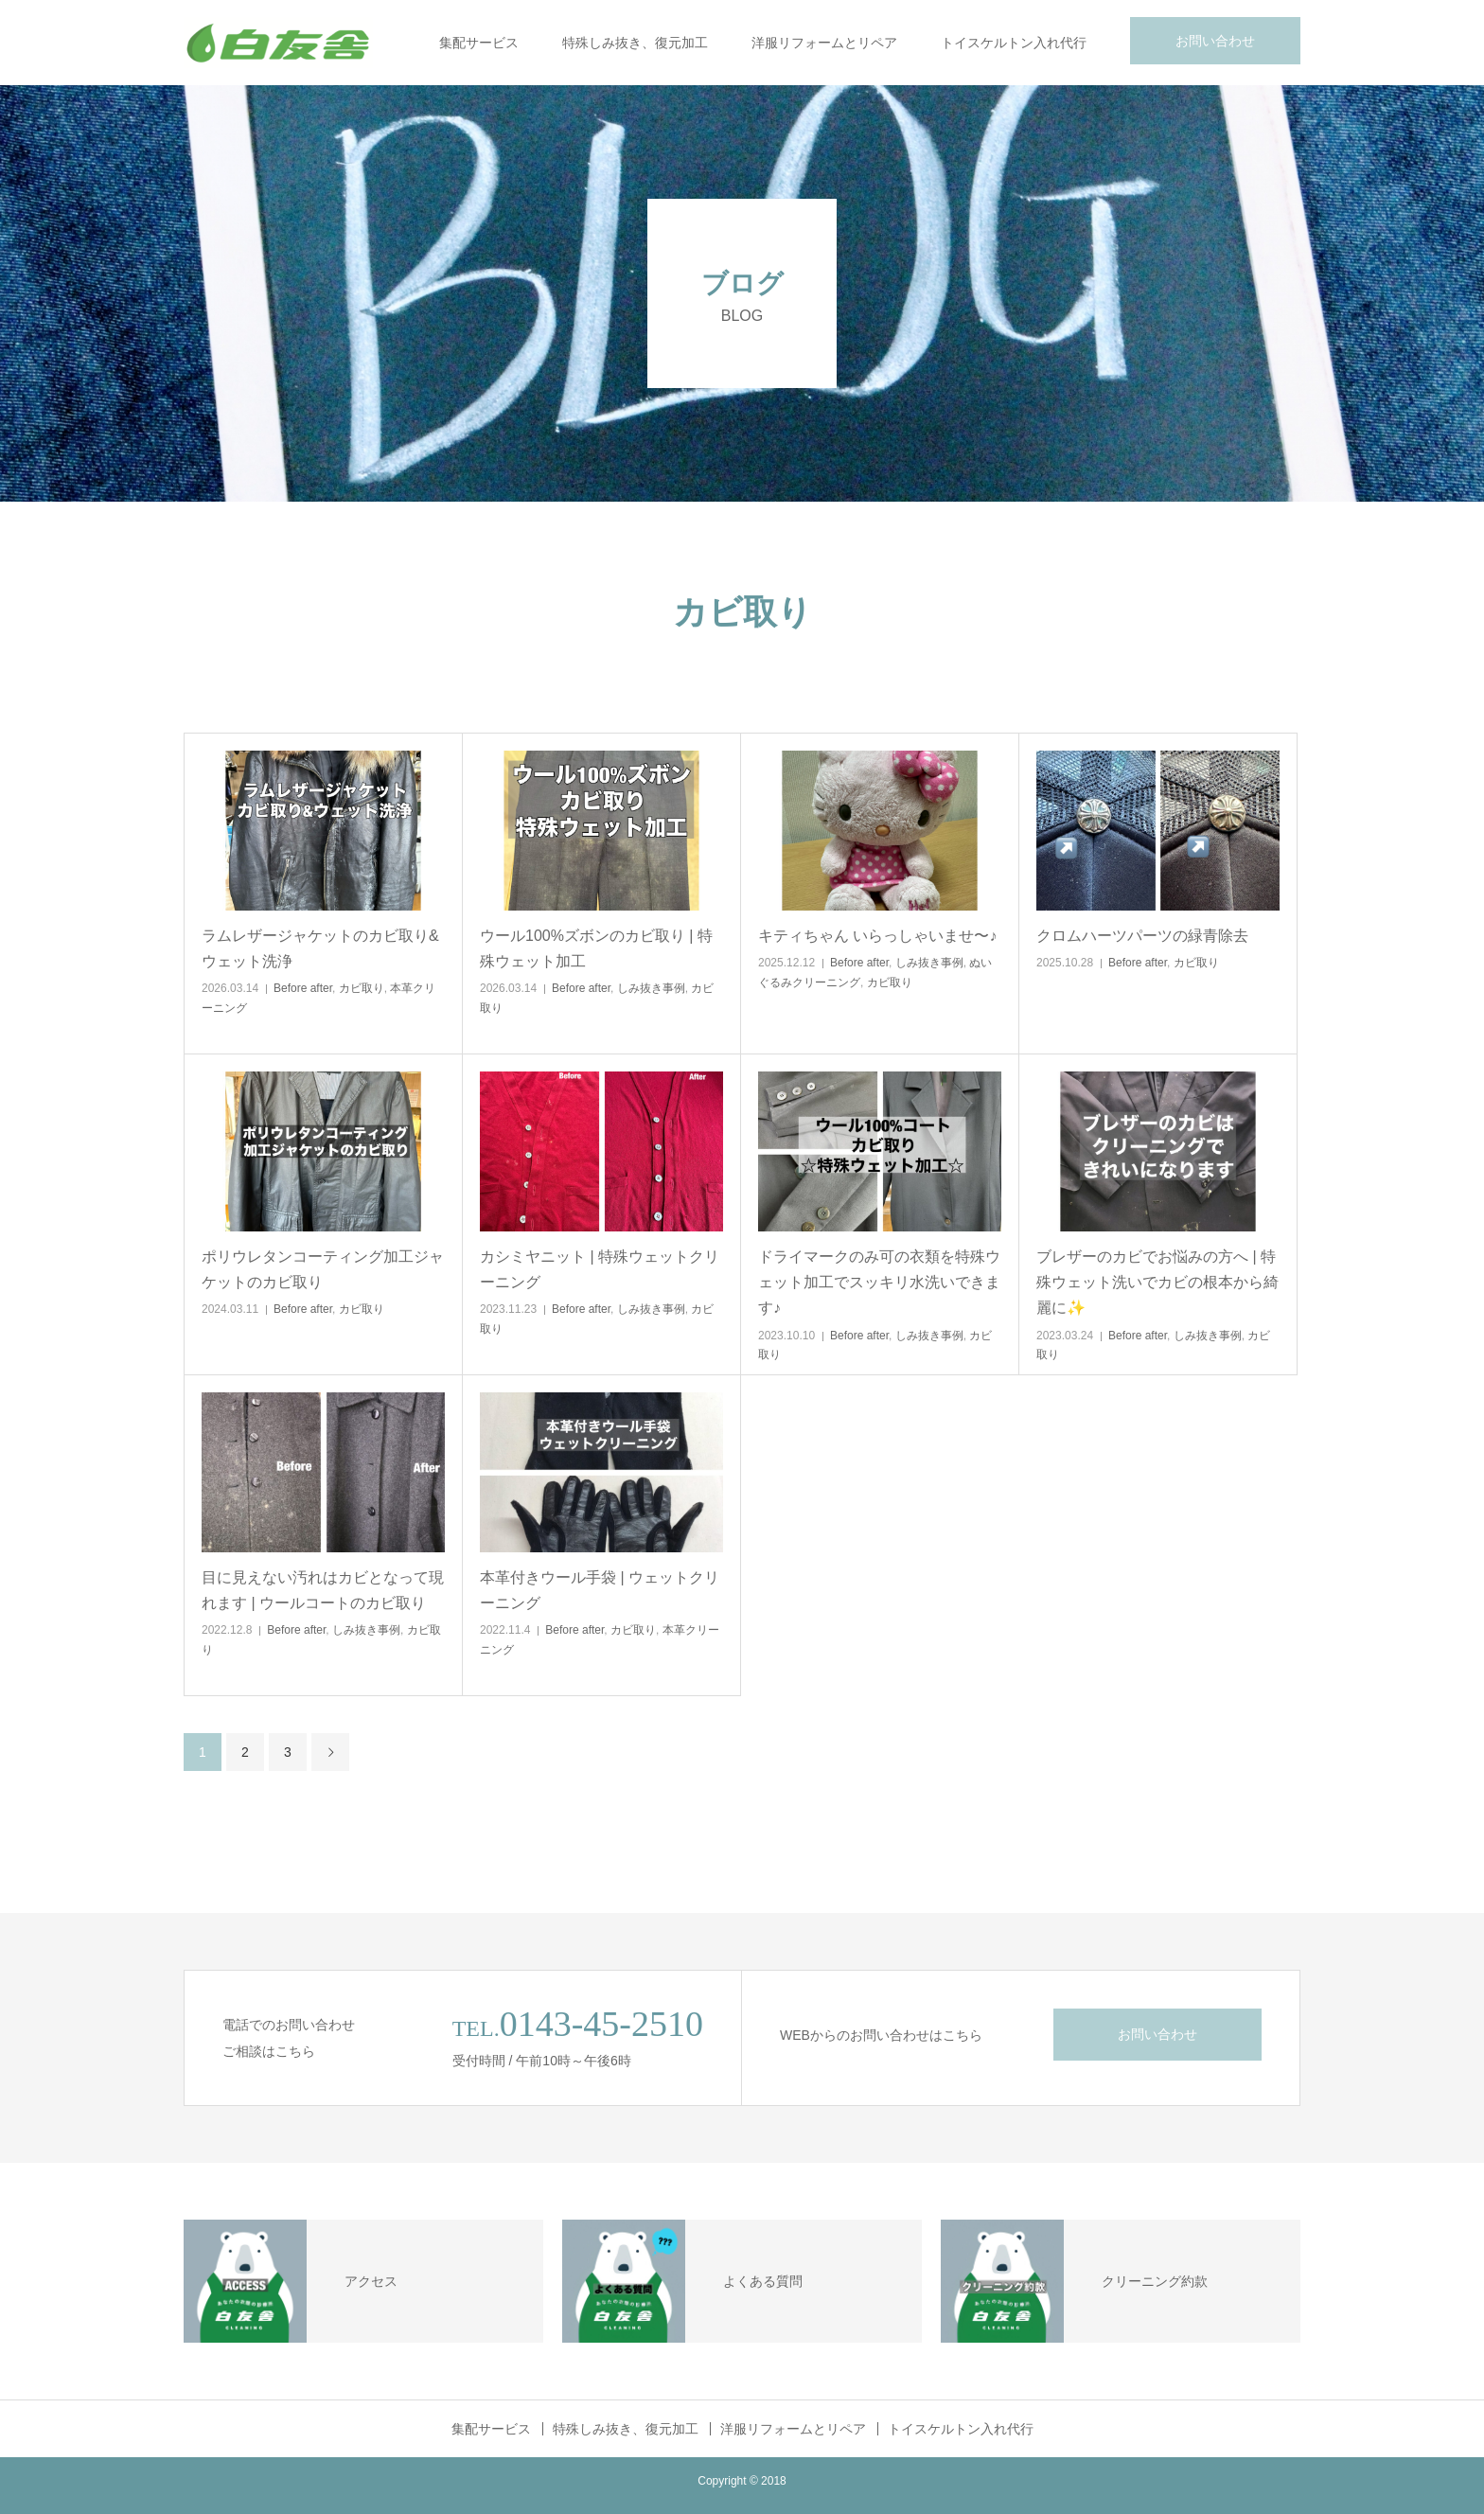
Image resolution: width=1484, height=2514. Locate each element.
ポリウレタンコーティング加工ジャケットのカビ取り (323, 1269)
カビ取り (361, 988)
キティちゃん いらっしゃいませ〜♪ (877, 936)
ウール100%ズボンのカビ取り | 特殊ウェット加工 (596, 948)
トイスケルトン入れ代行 (1013, 42)
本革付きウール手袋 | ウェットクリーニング (599, 1590)
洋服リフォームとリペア (824, 42)
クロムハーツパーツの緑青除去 (1142, 936)
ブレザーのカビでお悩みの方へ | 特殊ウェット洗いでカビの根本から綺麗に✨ (1157, 1282)
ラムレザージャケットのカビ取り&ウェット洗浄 (320, 948)
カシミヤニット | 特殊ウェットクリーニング (599, 1269)
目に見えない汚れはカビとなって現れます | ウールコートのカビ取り (323, 1590)
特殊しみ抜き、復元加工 (635, 42)
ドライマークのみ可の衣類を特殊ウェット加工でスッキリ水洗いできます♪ (879, 1282)
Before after (303, 988)
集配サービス (479, 42)
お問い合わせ (1215, 40)
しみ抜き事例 (651, 988)
